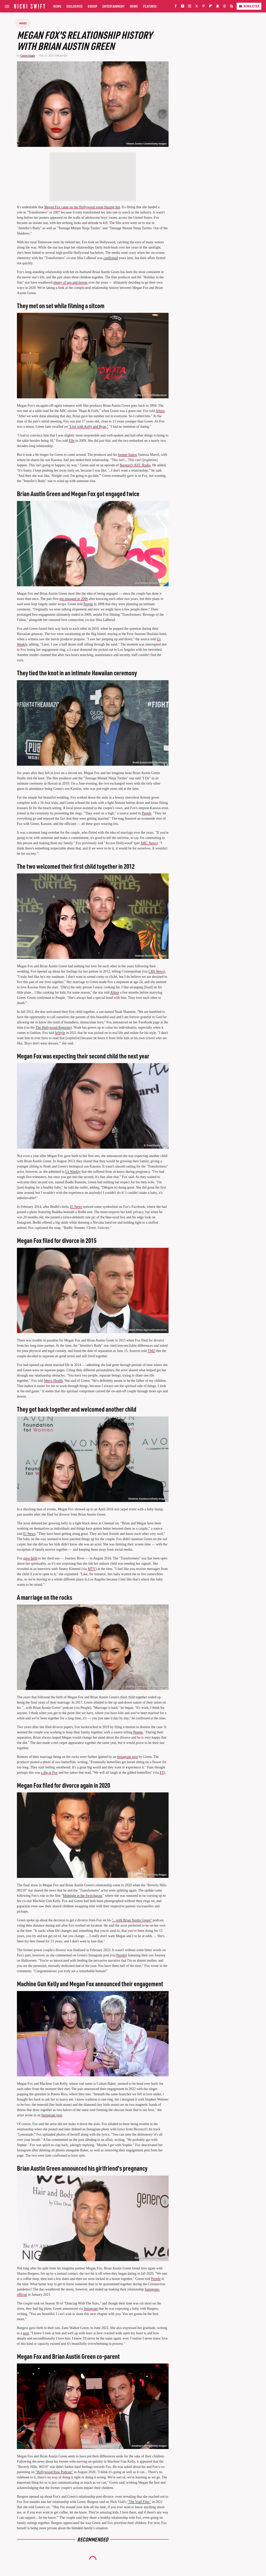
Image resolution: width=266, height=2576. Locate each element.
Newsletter (249, 6)
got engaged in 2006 (73, 599)
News (57, 6)
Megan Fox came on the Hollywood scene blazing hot (82, 207)
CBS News (156, 971)
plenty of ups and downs (70, 282)
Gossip (92, 6)
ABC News (149, 843)
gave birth (30, 1558)
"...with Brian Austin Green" (132, 1920)
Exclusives (74, 6)
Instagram (91, 2309)
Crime (134, 6)
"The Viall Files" (139, 2502)
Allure (160, 411)
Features (150, 6)
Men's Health (53, 1381)
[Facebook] (176, 7)
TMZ (151, 1351)
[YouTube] (183, 7)
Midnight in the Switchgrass (83, 1896)
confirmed (110, 258)
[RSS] (232, 7)
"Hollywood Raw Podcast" (54, 2472)
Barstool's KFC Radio (135, 465)
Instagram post (127, 1757)
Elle (71, 441)
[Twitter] (197, 7)
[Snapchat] (218, 7)
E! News (76, 1207)
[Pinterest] (204, 7)
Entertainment (113, 6)
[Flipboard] (211, 7)
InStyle (60, 1033)
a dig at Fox (49, 1772)
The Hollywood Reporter (53, 1027)
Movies (23, 23)
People (88, 604)
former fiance (127, 455)
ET (162, 1772)
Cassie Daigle (27, 55)
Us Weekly (72, 1172)
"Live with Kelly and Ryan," (88, 427)
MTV (91, 1569)
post (26, 2333)
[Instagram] (190, 7)
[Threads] (225, 7)
